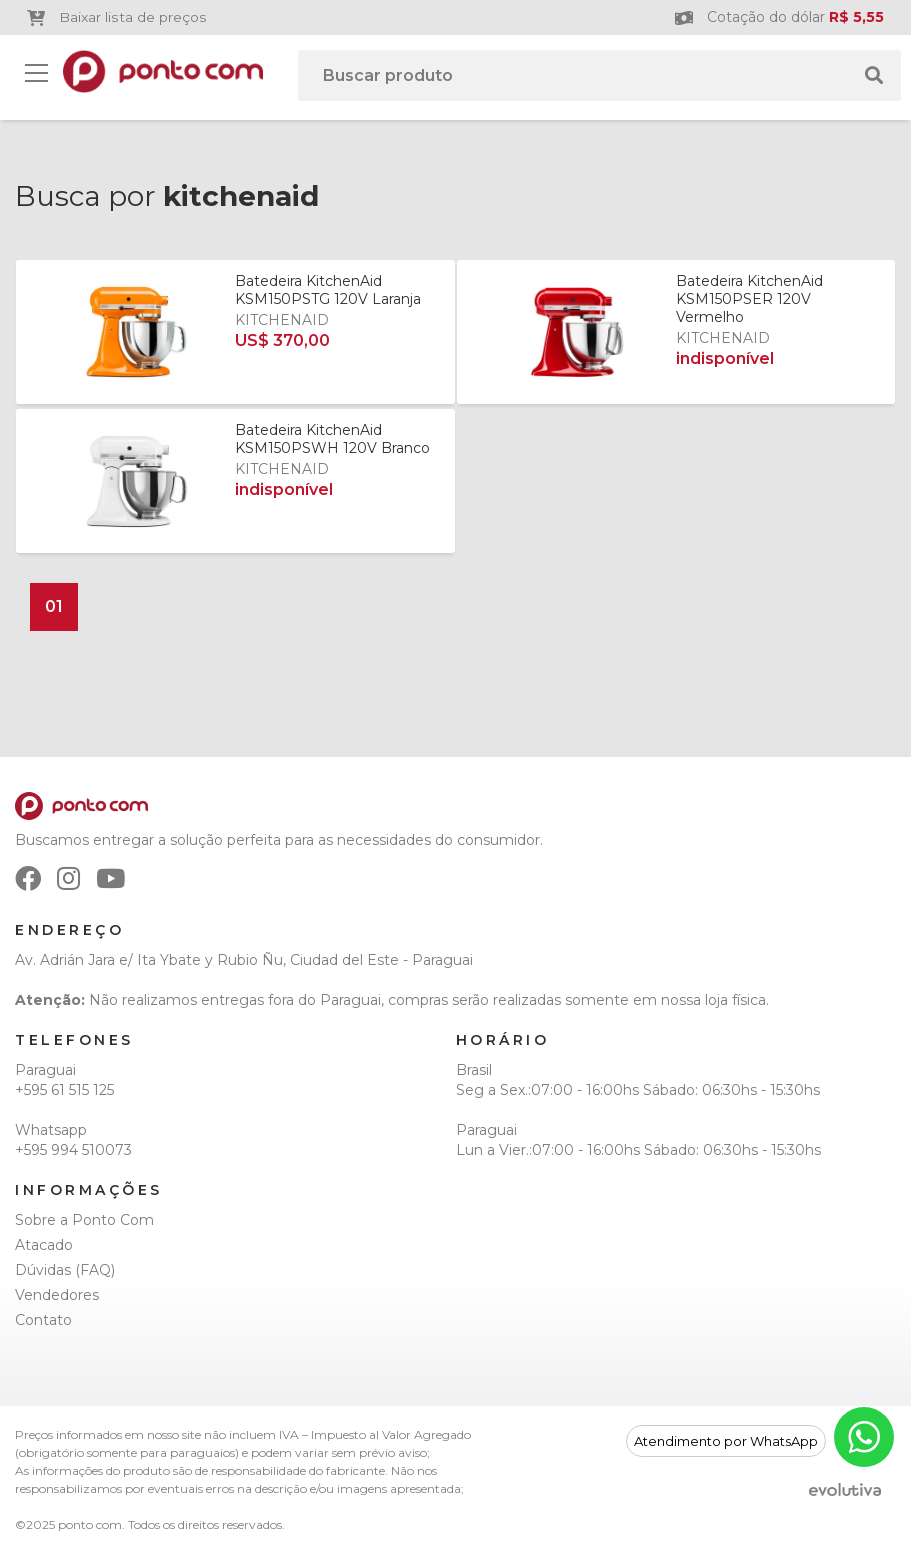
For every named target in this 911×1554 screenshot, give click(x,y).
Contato (43, 1320)
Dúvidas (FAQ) (65, 1270)
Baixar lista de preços (116, 17)
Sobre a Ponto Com (84, 1220)
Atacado (44, 1245)
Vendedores (57, 1295)
